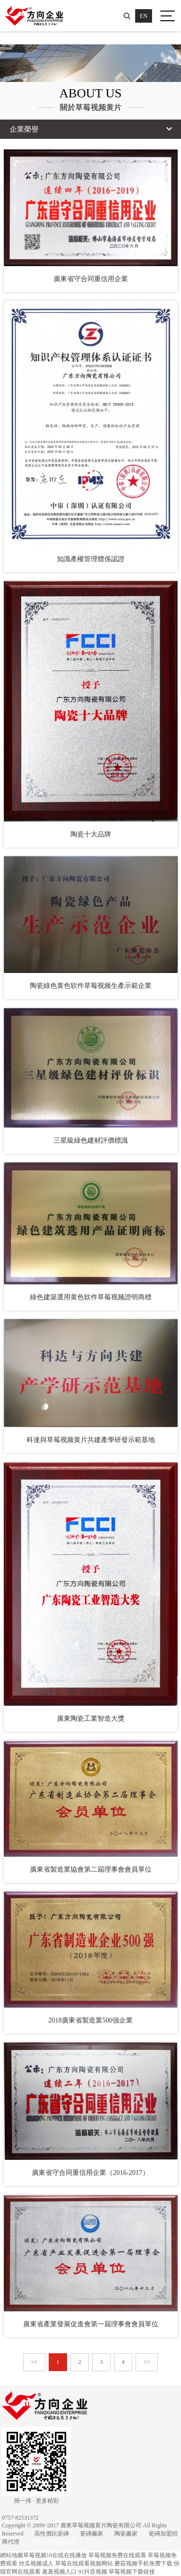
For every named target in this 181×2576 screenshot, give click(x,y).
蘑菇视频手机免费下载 (143, 2563)
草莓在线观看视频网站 (84, 2563)
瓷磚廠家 (91, 2533)
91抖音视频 (92, 2571)
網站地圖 (11, 2555)
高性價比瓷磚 (51, 2533)
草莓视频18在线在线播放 (55, 2555)
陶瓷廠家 (126, 2533)
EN (144, 16)
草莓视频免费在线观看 (117, 2555)
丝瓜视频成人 (36, 2563)
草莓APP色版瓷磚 (53, 2541)
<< (34, 2362)
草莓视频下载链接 (132, 2571)
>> (146, 2362)
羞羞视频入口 (59, 2571)
